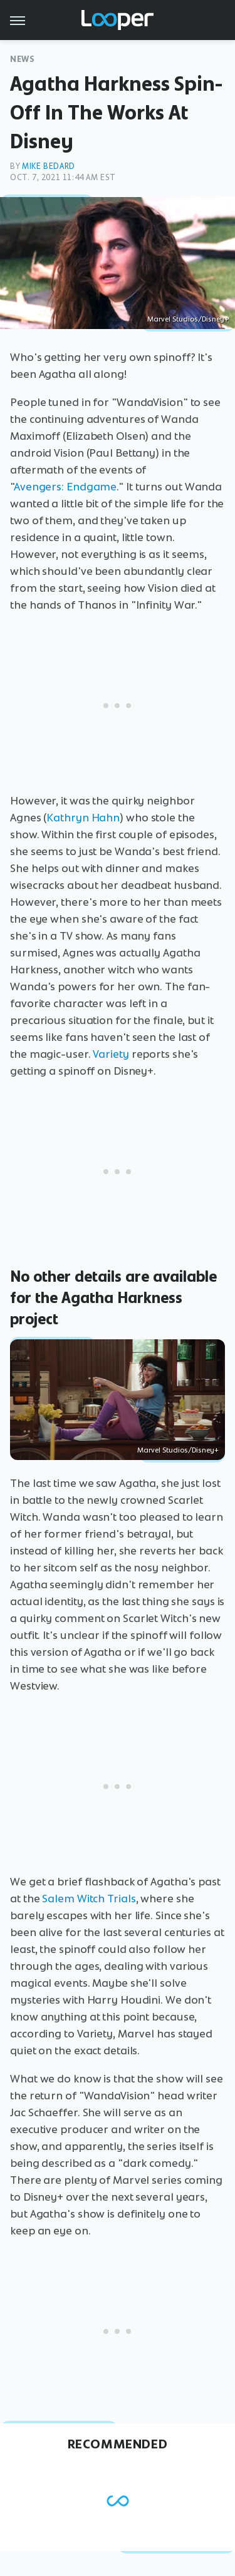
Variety (110, 1054)
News (22, 59)
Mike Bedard (48, 166)
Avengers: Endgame (65, 486)
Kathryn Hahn (83, 817)
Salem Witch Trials (88, 1898)
